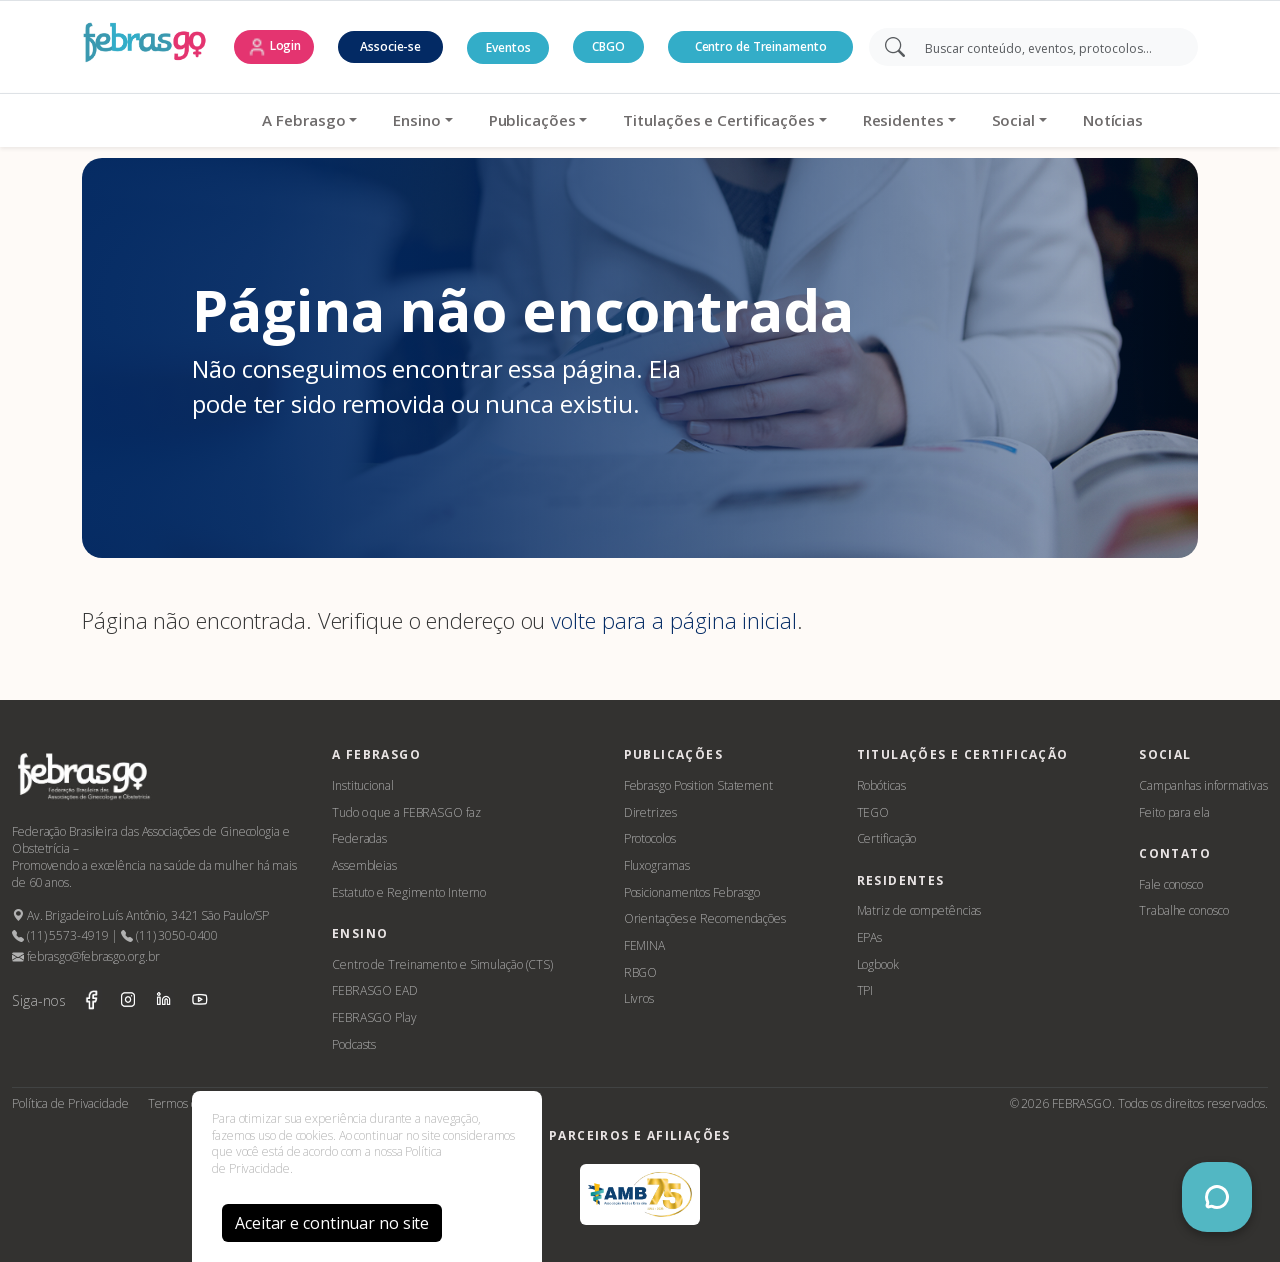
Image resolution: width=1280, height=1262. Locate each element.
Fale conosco (1171, 884)
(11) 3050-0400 (169, 935)
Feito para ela (1174, 812)
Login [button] (274, 47)
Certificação (887, 838)
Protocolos (650, 838)
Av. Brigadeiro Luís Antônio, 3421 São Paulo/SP (140, 915)
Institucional (363, 785)
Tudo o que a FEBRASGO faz (406, 812)
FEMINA (644, 945)
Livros (639, 998)
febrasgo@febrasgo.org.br (85, 956)
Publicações (469, 120)
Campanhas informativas (1203, 785)
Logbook (878, 964)
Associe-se (390, 46)
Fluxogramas (657, 865)
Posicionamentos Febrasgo (692, 892)
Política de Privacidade (70, 1103)
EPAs (870, 937)
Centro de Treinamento (761, 46)
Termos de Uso (188, 1103)
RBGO (641, 972)
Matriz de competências (919, 910)
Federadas (359, 838)
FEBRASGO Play (374, 1017)
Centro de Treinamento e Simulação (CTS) (442, 964)
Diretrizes (650, 812)
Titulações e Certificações (656, 120)
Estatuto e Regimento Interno (409, 892)
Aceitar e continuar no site (332, 1223)
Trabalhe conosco (1183, 910)
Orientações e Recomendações (705, 918)
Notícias (1050, 120)
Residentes (840, 120)
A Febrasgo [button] (241, 120)
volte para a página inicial (673, 620)
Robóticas (881, 785)
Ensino (354, 120)
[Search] (1047, 47)
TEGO (873, 812)
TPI (865, 990)
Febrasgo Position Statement (698, 785)
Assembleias (364, 865)
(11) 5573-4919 (60, 935)
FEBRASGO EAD (375, 990)
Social (950, 120)
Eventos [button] (508, 47)
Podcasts (354, 1044)
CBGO (608, 46)
